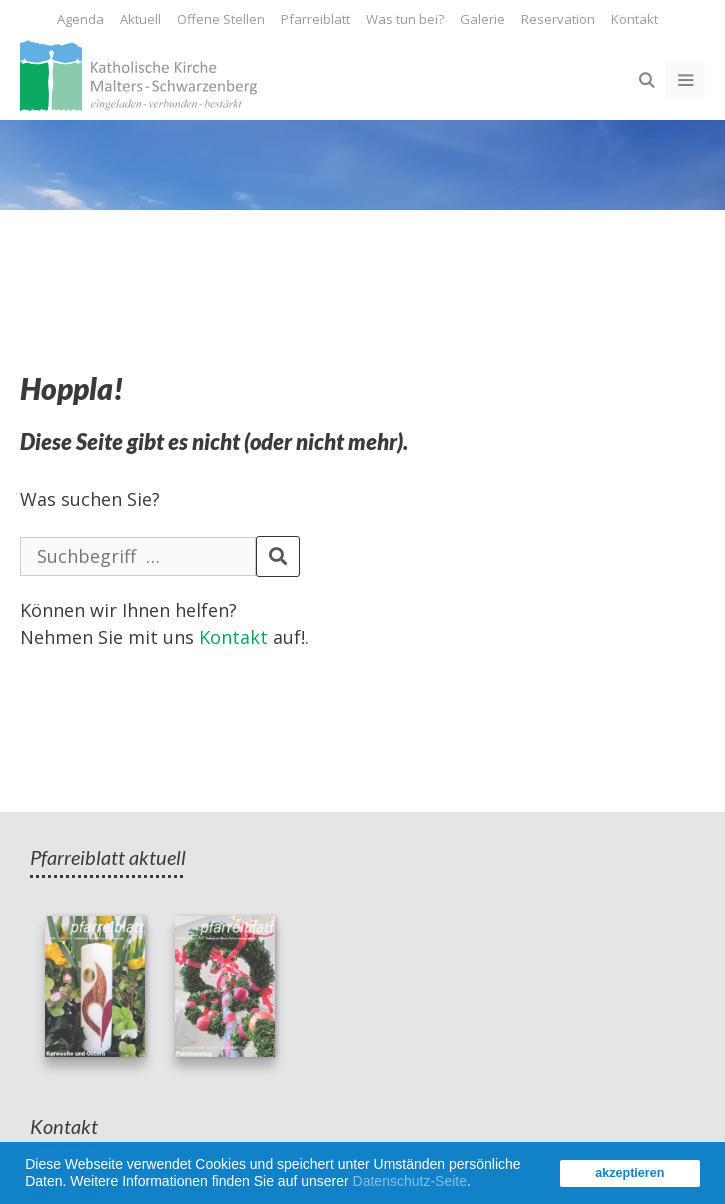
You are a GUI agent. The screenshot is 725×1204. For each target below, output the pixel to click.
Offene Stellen (221, 19)
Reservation (558, 19)
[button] (478, 1184)
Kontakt (634, 19)
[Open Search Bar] (645, 80)
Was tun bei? (405, 19)
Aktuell (140, 19)
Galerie (482, 19)
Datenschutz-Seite (410, 1181)
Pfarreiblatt (315, 19)
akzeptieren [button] (629, 1173)
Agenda (80, 19)
